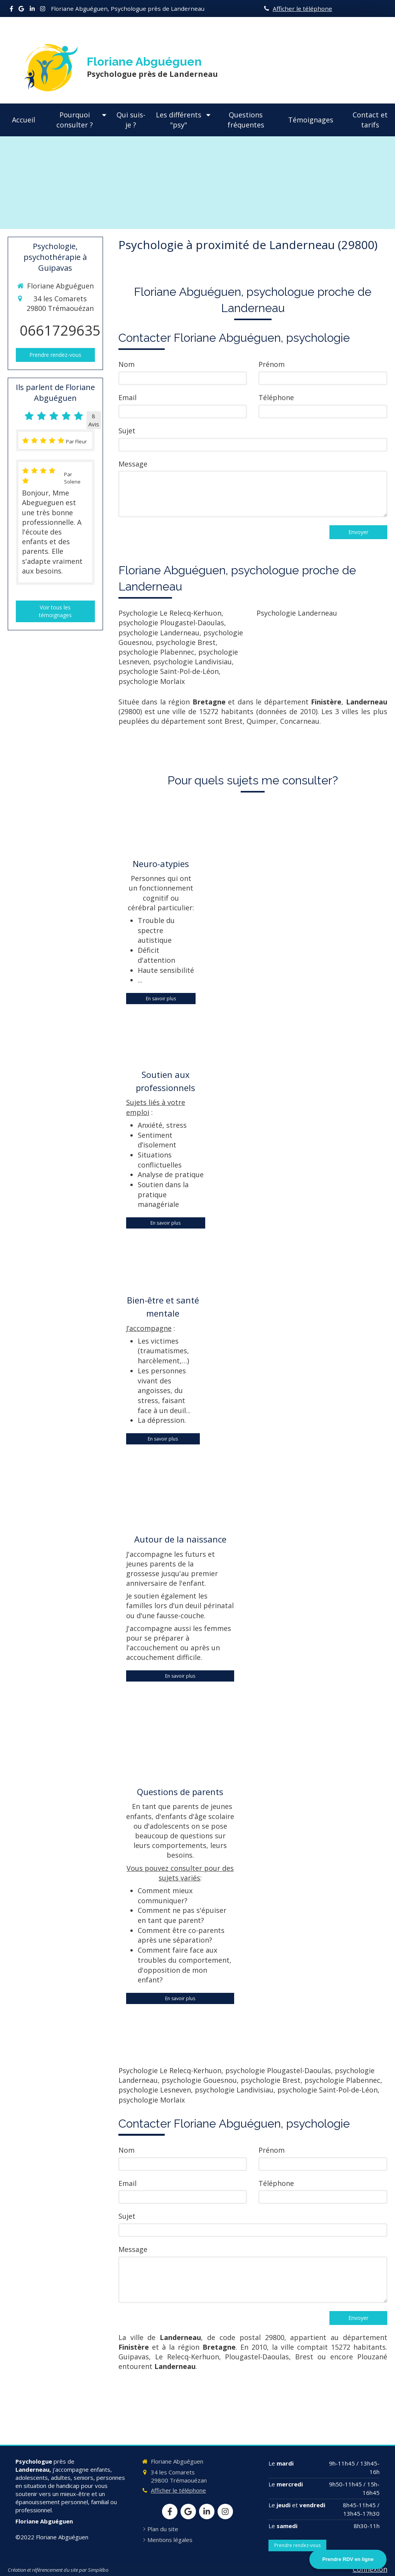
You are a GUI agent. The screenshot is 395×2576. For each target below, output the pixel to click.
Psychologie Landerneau (297, 613)
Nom (126, 364)
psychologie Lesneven (154, 2089)
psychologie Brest (186, 642)
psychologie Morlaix (151, 681)
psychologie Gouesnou (199, 2080)
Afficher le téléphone (302, 8)
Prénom (271, 364)
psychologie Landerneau (158, 632)
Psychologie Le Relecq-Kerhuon (169, 613)
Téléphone (276, 397)
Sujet (126, 430)
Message (132, 463)
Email (127, 397)
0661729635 (60, 330)
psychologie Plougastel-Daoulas (171, 622)
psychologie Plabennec (156, 652)
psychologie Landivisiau (192, 661)
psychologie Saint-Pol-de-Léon (168, 671)
